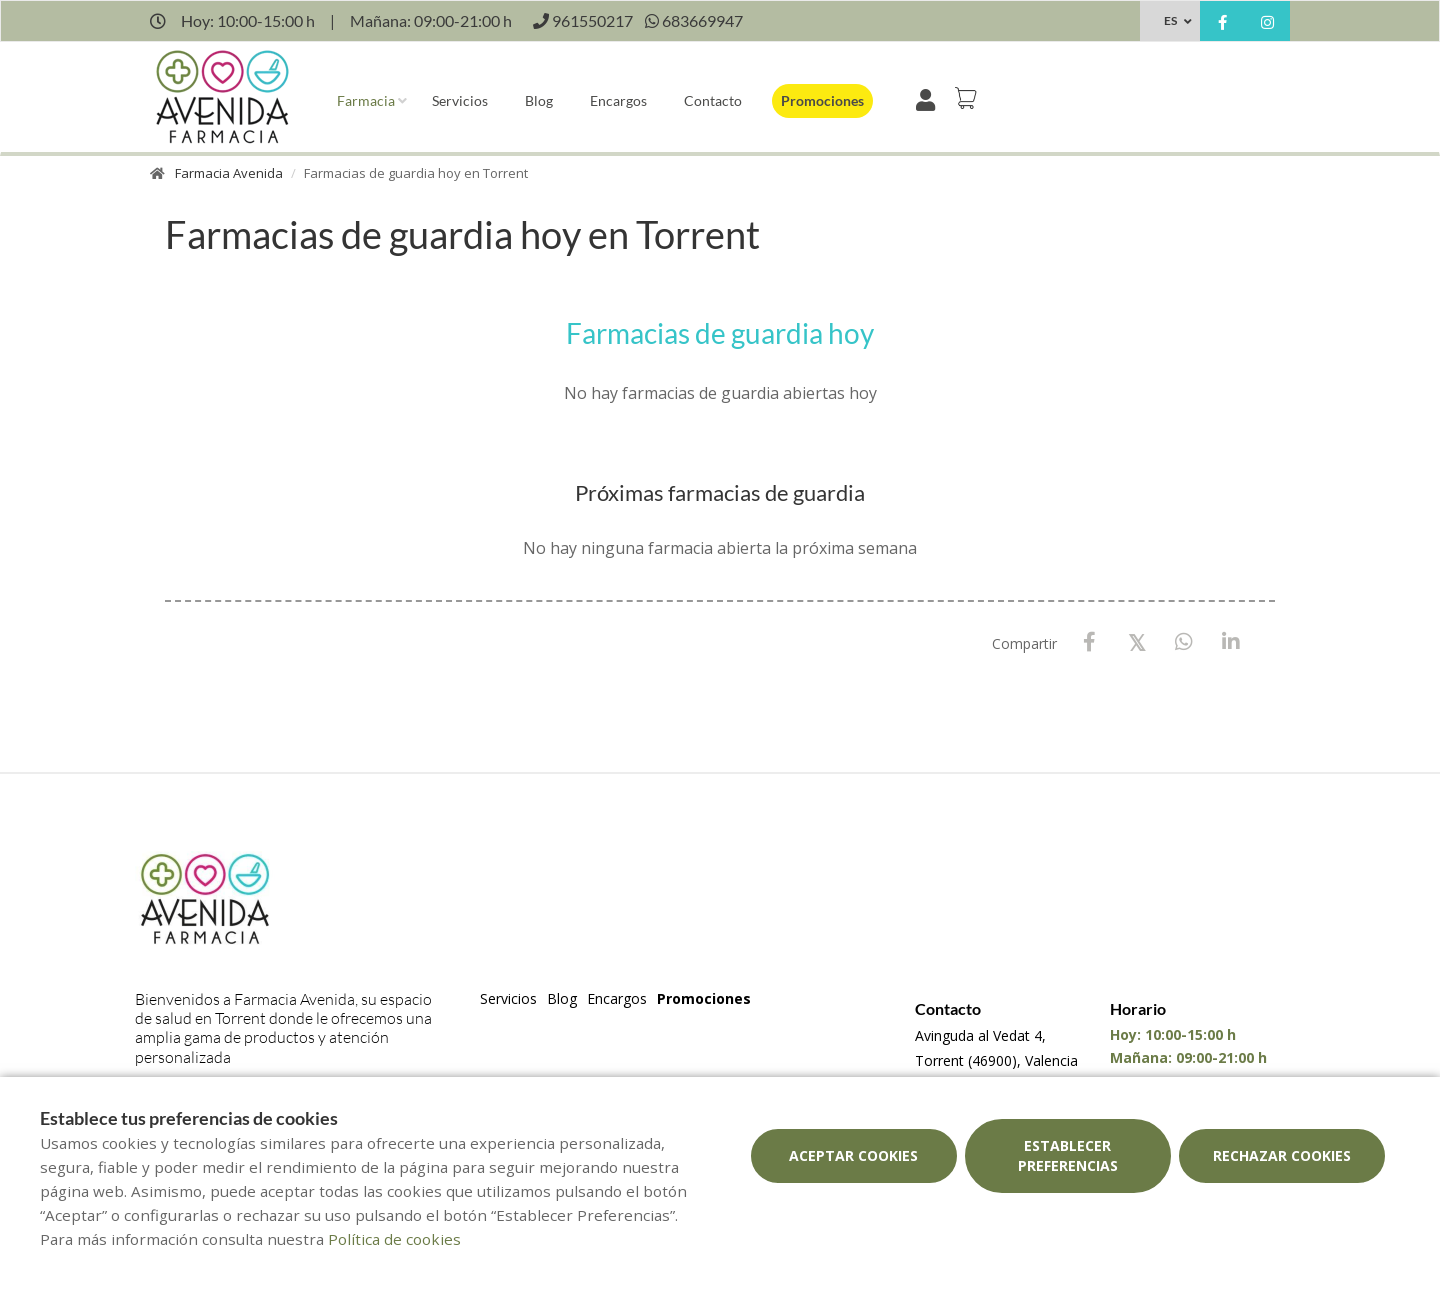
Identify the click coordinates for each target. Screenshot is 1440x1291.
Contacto (713, 100)
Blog (539, 100)
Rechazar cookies (1282, 1155)
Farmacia (366, 100)
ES (1170, 20)
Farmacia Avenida (229, 173)
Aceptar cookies (853, 1155)
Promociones (822, 100)
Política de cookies (394, 1239)
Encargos (618, 100)
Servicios (460, 100)
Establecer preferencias (1068, 1155)
